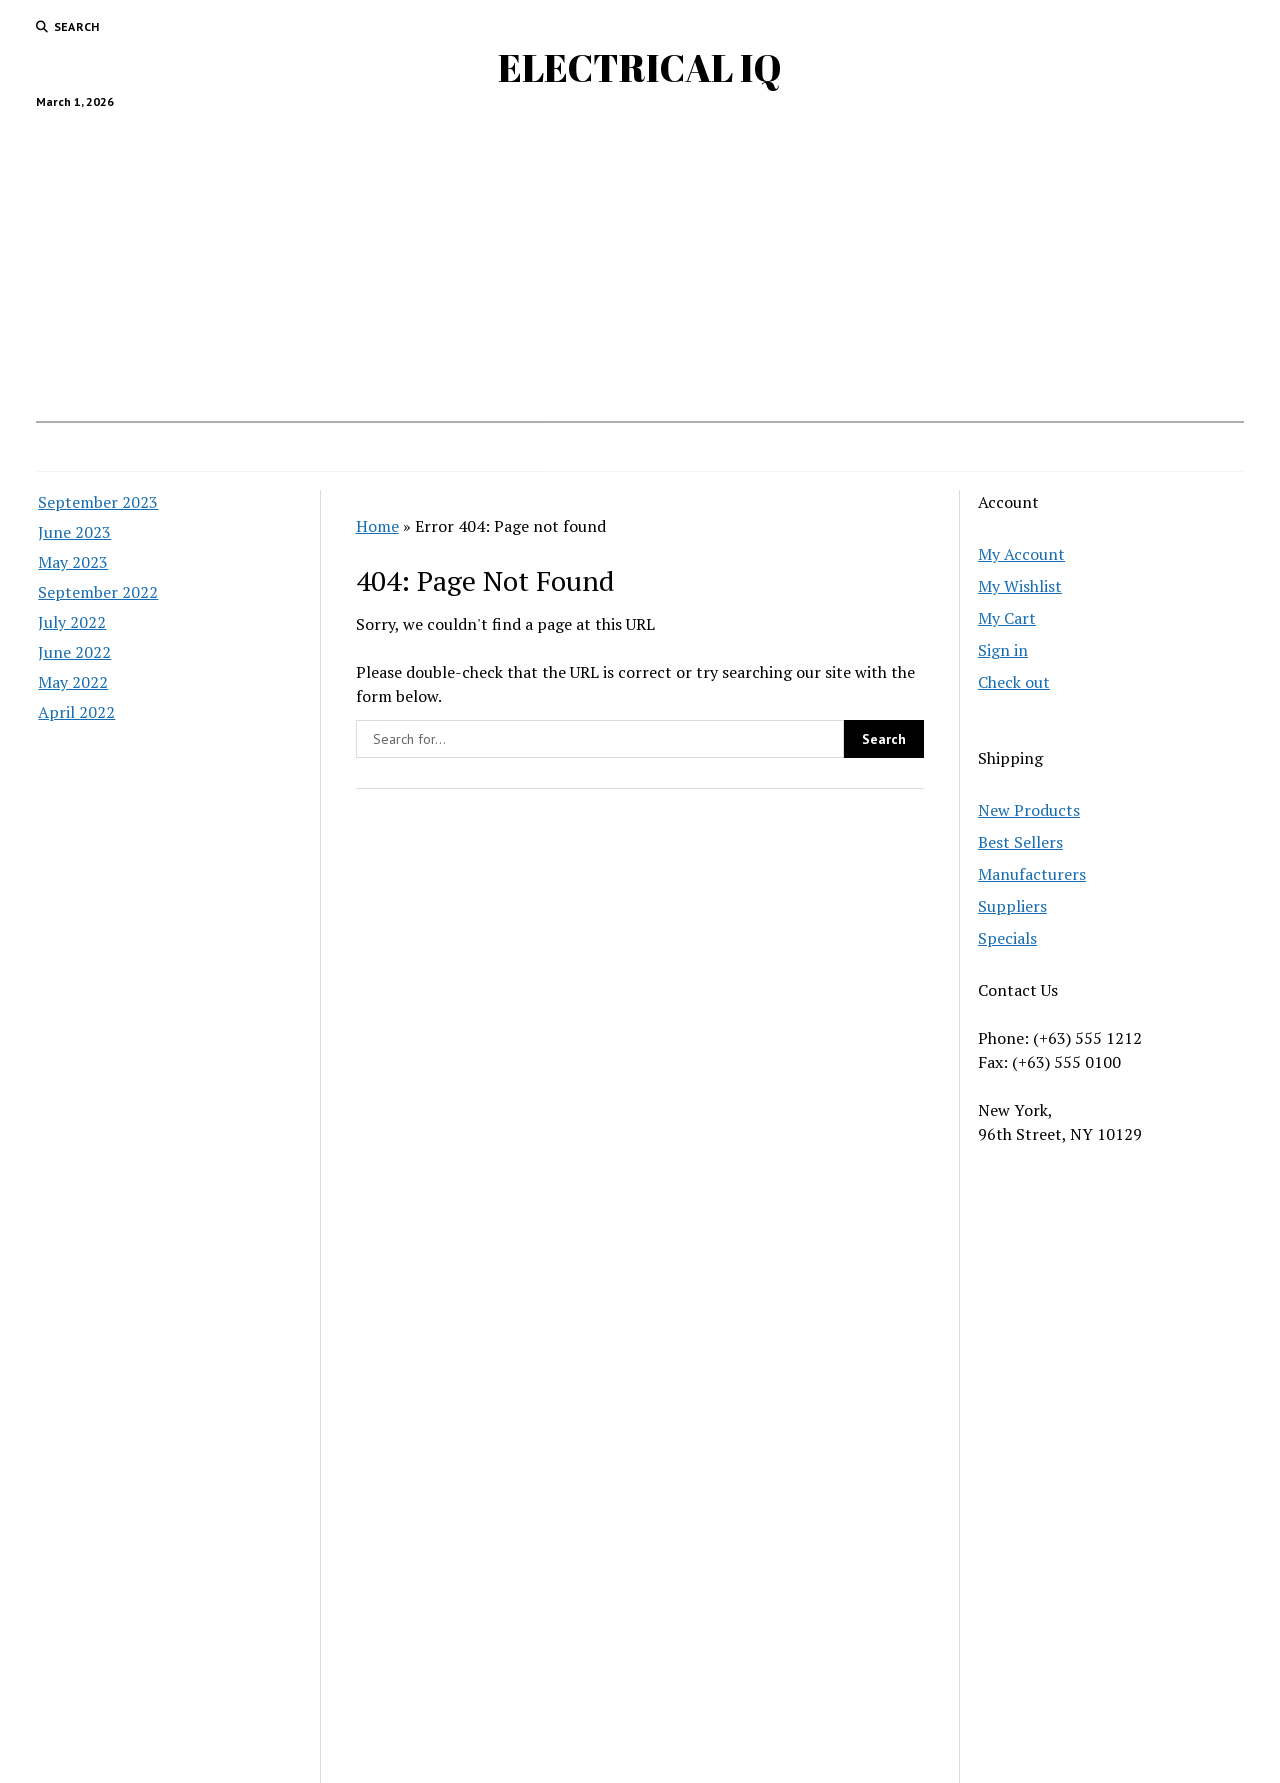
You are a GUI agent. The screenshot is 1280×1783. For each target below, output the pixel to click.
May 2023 (73, 562)
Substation (493, 447)
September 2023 (98, 502)
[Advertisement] (640, 257)
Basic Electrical (733, 447)
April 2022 (76, 712)
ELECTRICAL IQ (640, 67)
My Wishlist (1020, 586)
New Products (1029, 810)
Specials (1007, 938)
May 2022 (73, 682)
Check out (1014, 682)
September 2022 (98, 592)
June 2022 (74, 652)
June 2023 (74, 532)
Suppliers (1012, 906)
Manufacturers (1032, 874)
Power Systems (606, 447)
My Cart (1007, 618)
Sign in (1003, 650)
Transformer (850, 447)
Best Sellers (1020, 842)
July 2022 (72, 622)
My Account (1021, 554)
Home (412, 447)
